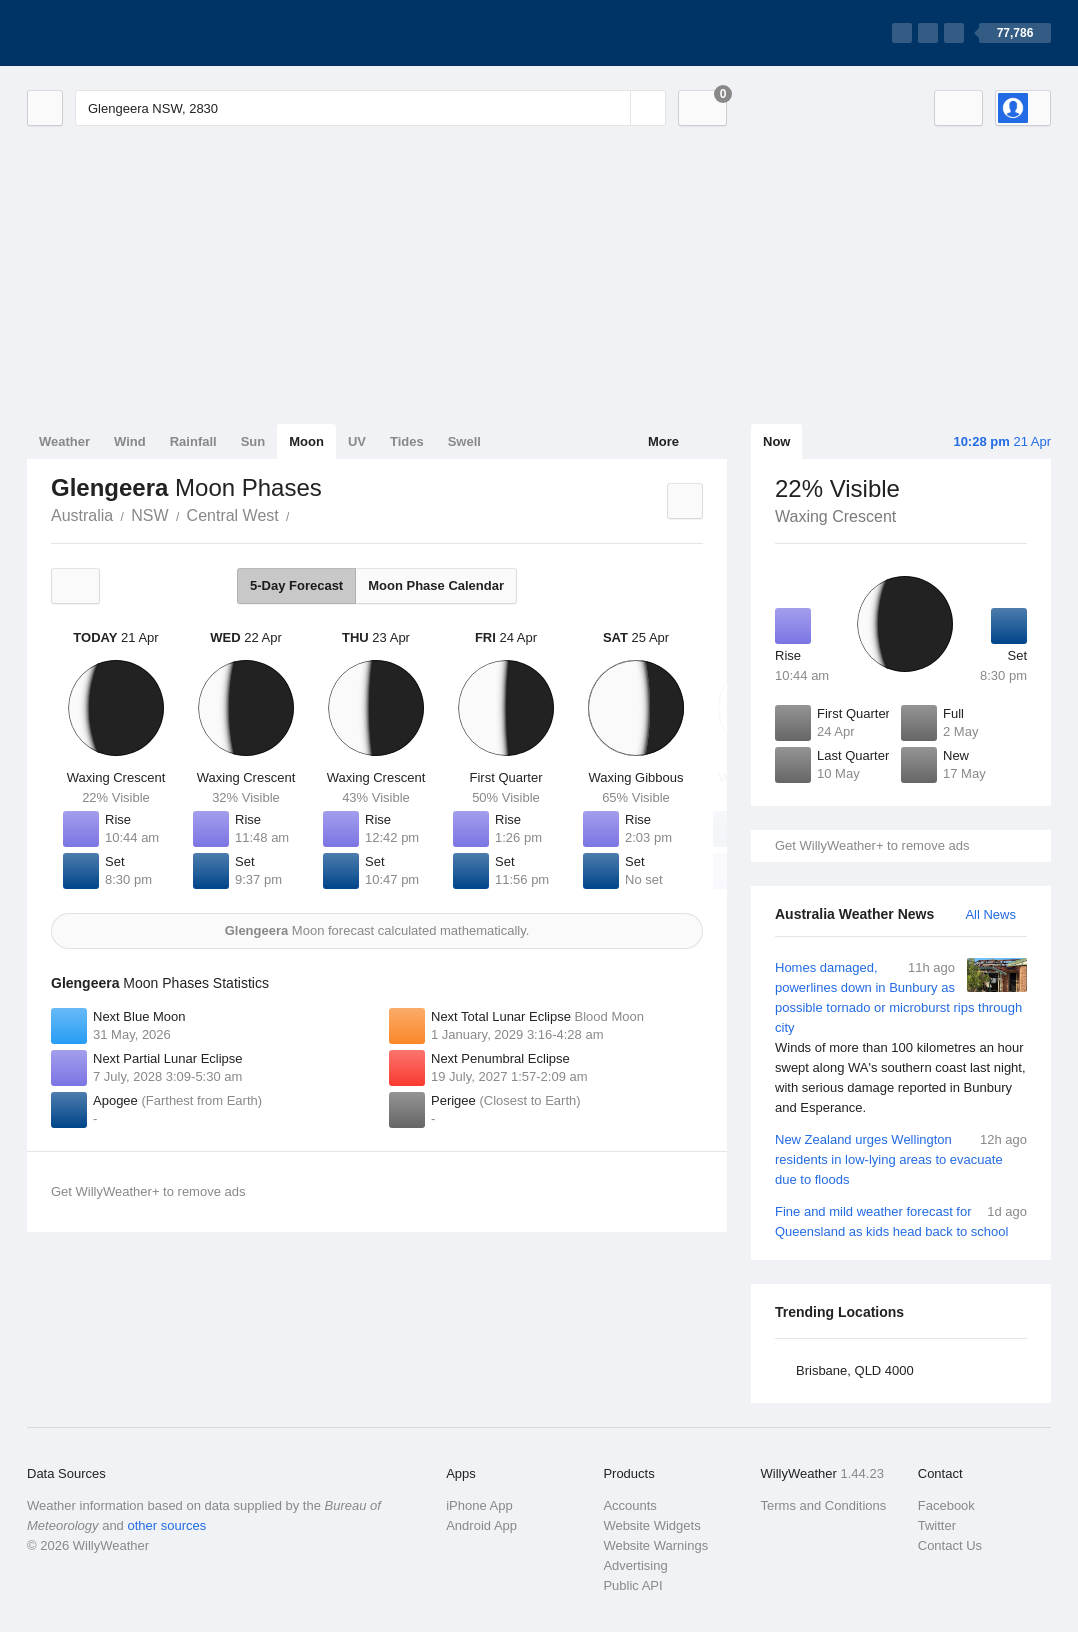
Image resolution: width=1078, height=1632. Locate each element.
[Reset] (613, 108)
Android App (481, 1525)
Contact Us (950, 1545)
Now (776, 441)
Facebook (946, 1505)
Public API (632, 1585)
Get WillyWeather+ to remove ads (872, 845)
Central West (233, 515)
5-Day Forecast (296, 585)
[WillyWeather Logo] (121, 33)
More (663, 441)
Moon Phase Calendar (436, 585)
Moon (306, 441)
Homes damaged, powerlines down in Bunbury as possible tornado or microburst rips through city (901, 1038)
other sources (166, 1525)
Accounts (629, 1505)
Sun (253, 441)
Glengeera (301, 514)
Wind (130, 441)
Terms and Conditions (824, 1505)
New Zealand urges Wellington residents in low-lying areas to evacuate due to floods (901, 1158)
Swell (464, 441)
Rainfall (193, 441)
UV (357, 441)
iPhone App (479, 1505)
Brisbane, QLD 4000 (855, 1370)
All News (990, 914)
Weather (64, 441)
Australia (82, 515)
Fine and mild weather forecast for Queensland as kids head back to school (901, 1220)
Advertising (635, 1565)
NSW (149, 515)
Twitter (937, 1525)
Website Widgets (651, 1525)
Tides (407, 441)
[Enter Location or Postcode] (370, 108)
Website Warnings (655, 1545)
